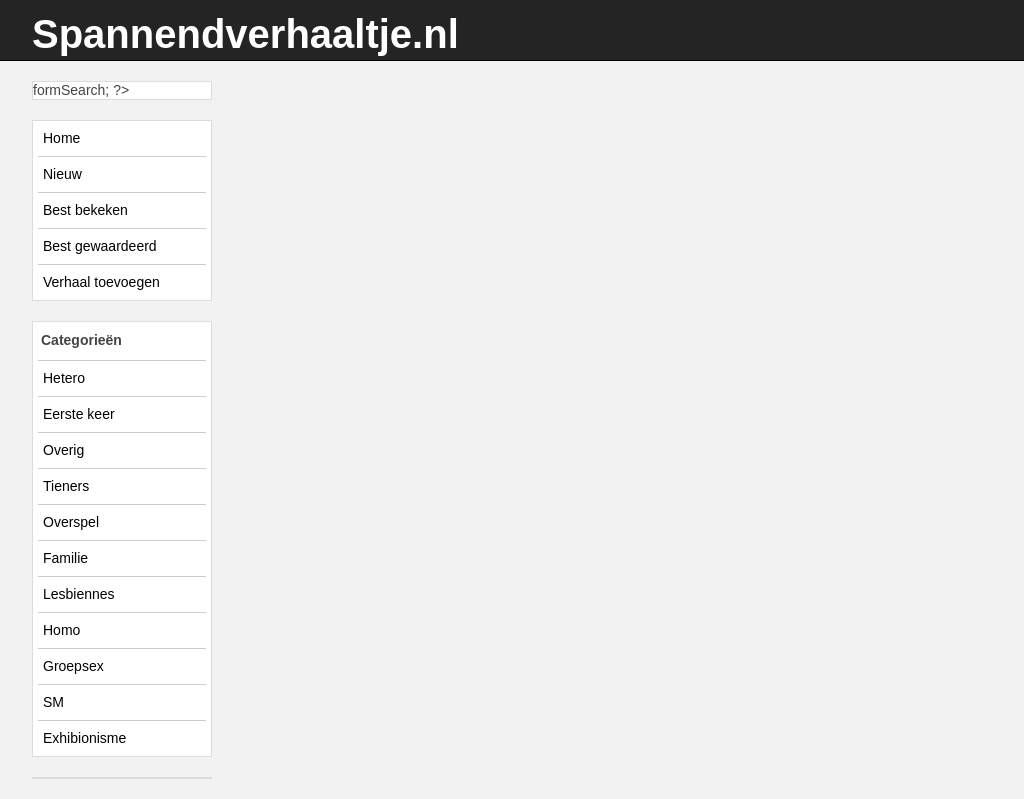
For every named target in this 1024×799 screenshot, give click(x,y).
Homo (61, 630)
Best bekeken (85, 210)
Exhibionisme (84, 738)
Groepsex (73, 666)
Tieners (66, 486)
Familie (65, 558)
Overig (63, 450)
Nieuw (62, 174)
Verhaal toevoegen (101, 282)
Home (61, 138)
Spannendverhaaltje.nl (245, 34)
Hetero (64, 378)
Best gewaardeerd (100, 246)
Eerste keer (79, 414)
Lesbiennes (79, 594)
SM (53, 702)
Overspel (71, 522)
